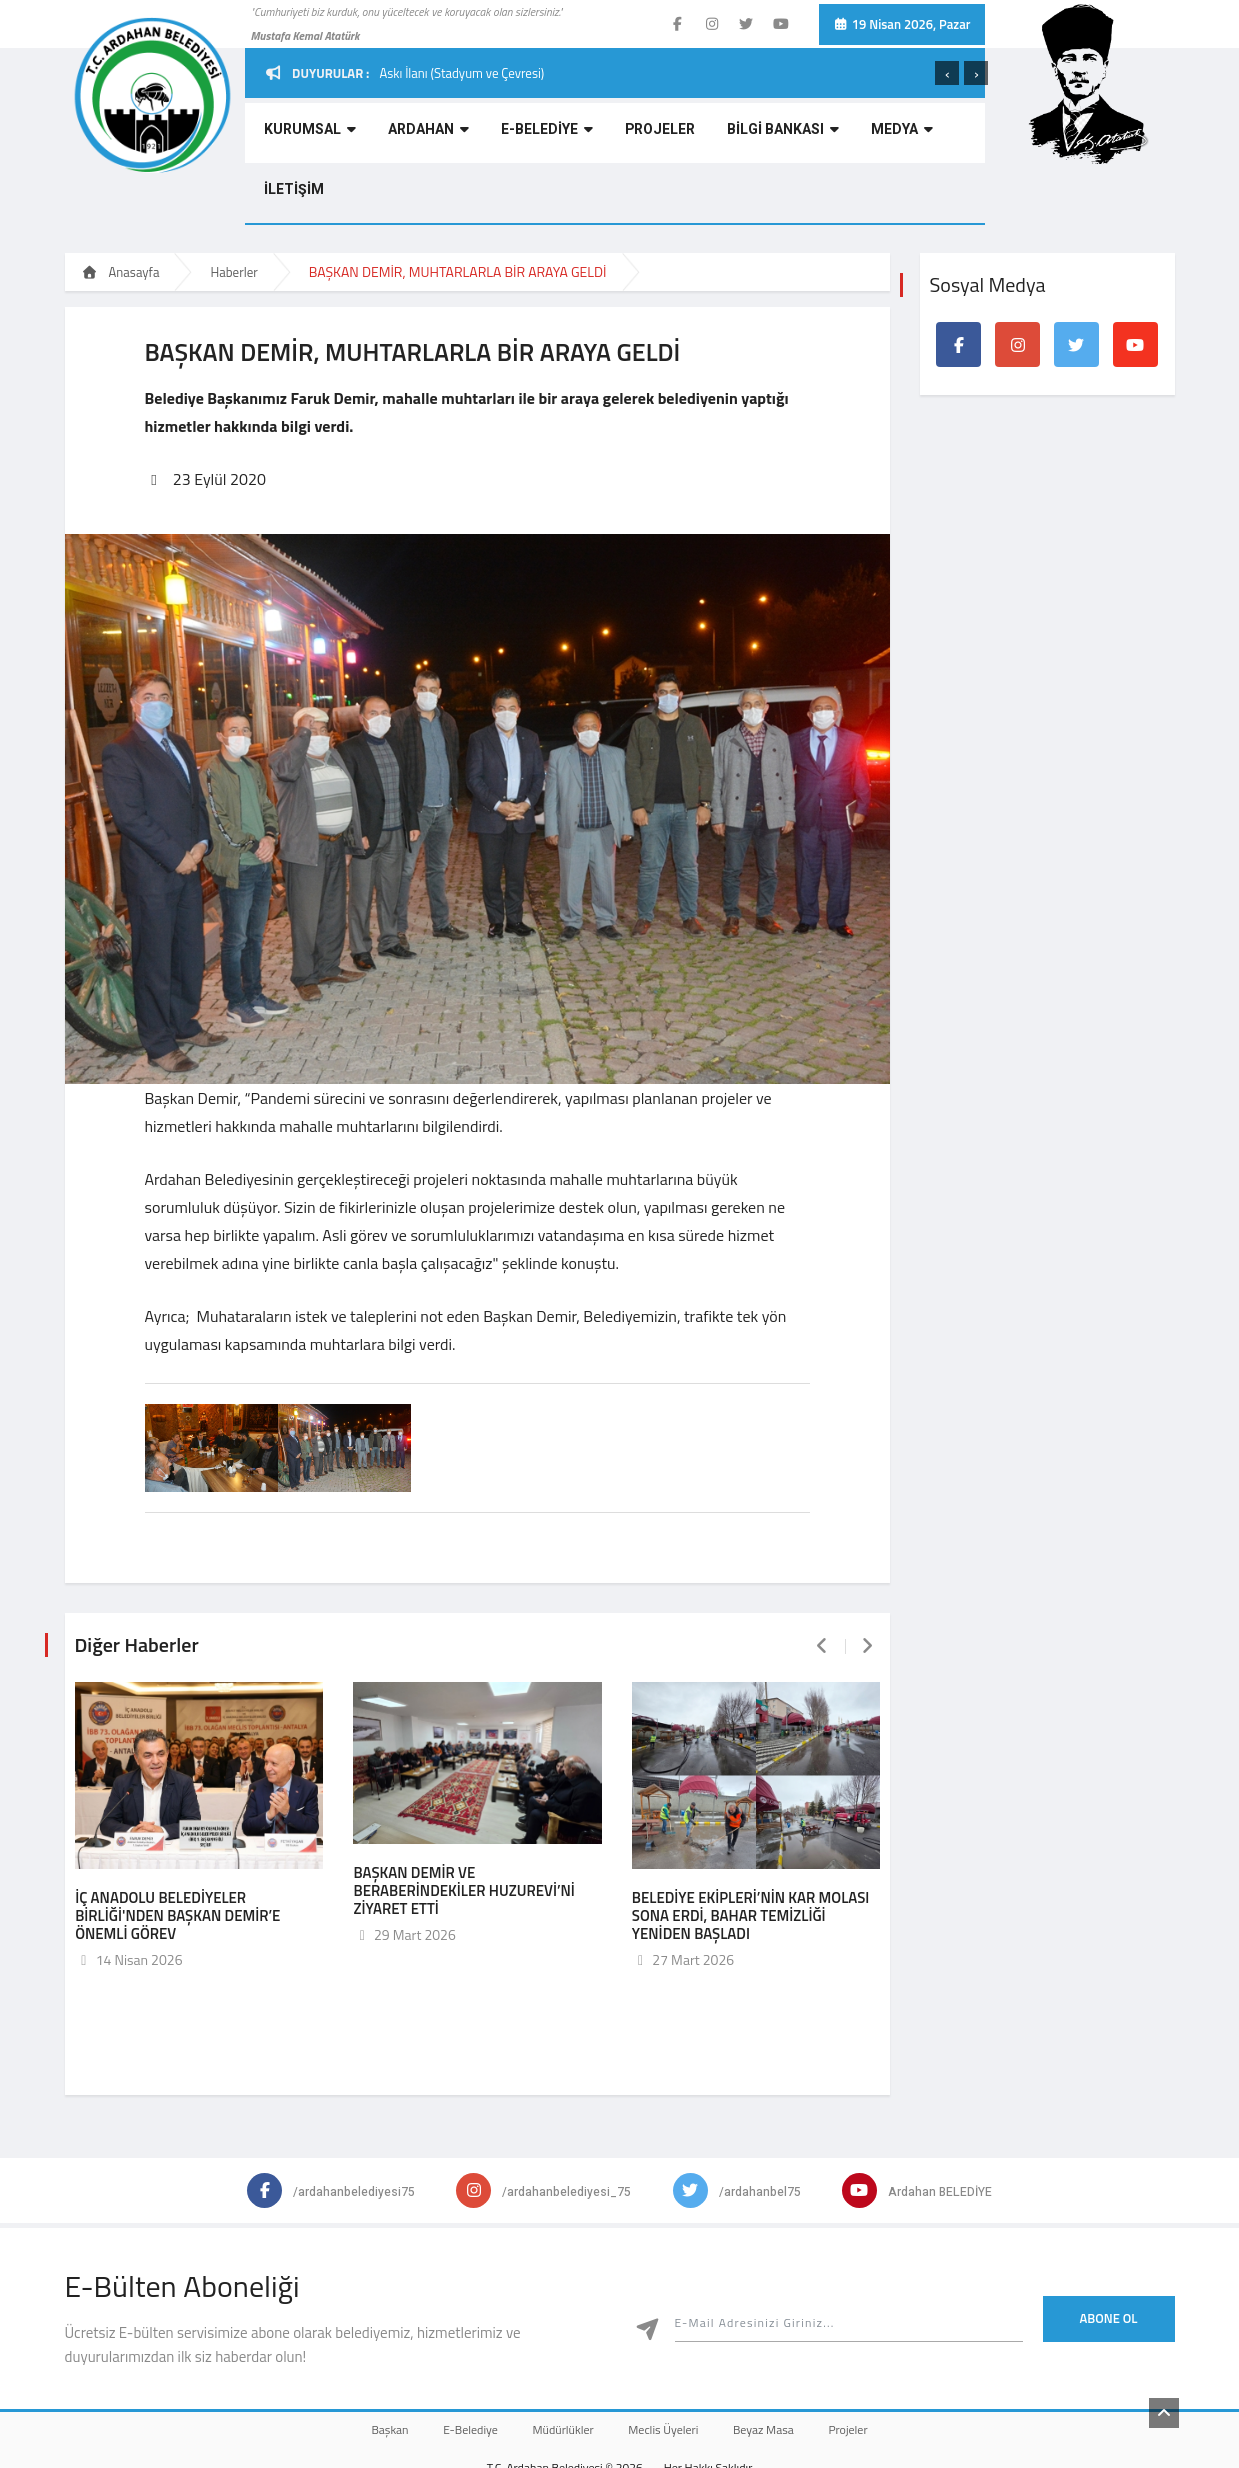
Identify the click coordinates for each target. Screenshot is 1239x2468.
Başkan (358, 2364)
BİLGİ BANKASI (726, 135)
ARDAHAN (407, 135)
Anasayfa (121, 212)
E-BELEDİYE (514, 135)
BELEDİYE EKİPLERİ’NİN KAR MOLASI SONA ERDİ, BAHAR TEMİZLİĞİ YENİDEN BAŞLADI (751, 1849)
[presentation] (947, 73)
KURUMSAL (301, 135)
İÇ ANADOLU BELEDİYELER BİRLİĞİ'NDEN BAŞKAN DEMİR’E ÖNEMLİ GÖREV (177, 1849)
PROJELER (615, 135)
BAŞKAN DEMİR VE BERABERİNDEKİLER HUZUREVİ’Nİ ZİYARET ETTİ (463, 1824)
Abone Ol (1109, 2252)
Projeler (879, 2364)
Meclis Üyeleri (670, 2364)
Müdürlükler (556, 2364)
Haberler (233, 212)
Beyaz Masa (782, 2364)
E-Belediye (451, 2364)
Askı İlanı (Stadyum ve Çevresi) (461, 73)
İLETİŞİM (914, 135)
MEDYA (833, 135)
